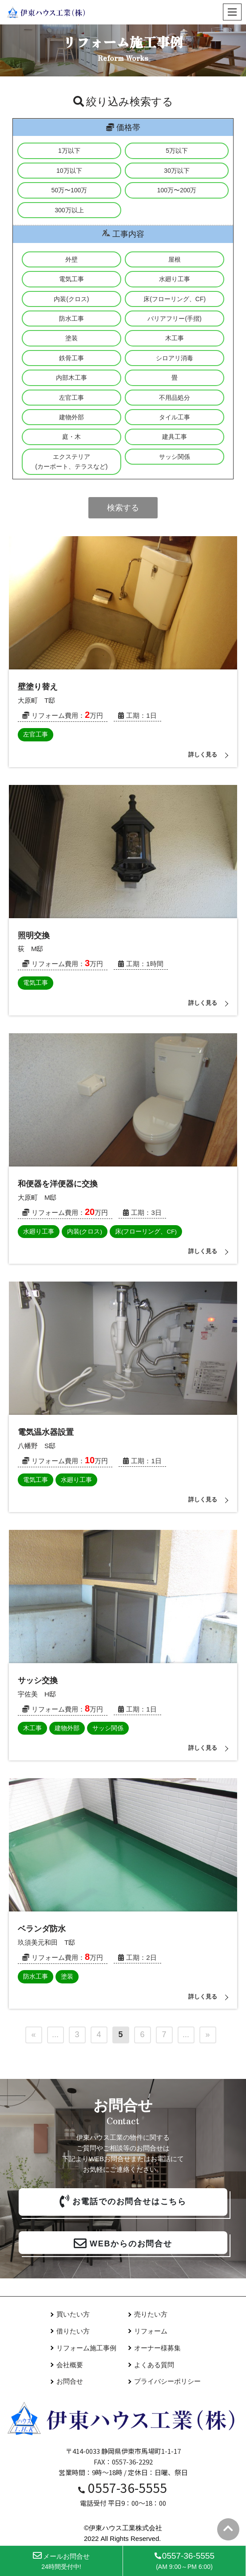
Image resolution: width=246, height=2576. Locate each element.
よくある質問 (154, 2365)
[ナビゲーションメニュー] (232, 12)
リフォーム (150, 2331)
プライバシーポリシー (167, 2381)
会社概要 (69, 2365)
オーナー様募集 (157, 2348)
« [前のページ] (33, 2034)
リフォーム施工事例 (86, 2348)
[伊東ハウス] (47, 12)
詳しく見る (202, 754)
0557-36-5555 (123, 2487)
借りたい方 (73, 2331)
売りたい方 (150, 2314)
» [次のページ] (207, 2034)
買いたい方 (73, 2314)
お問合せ (69, 2381)
